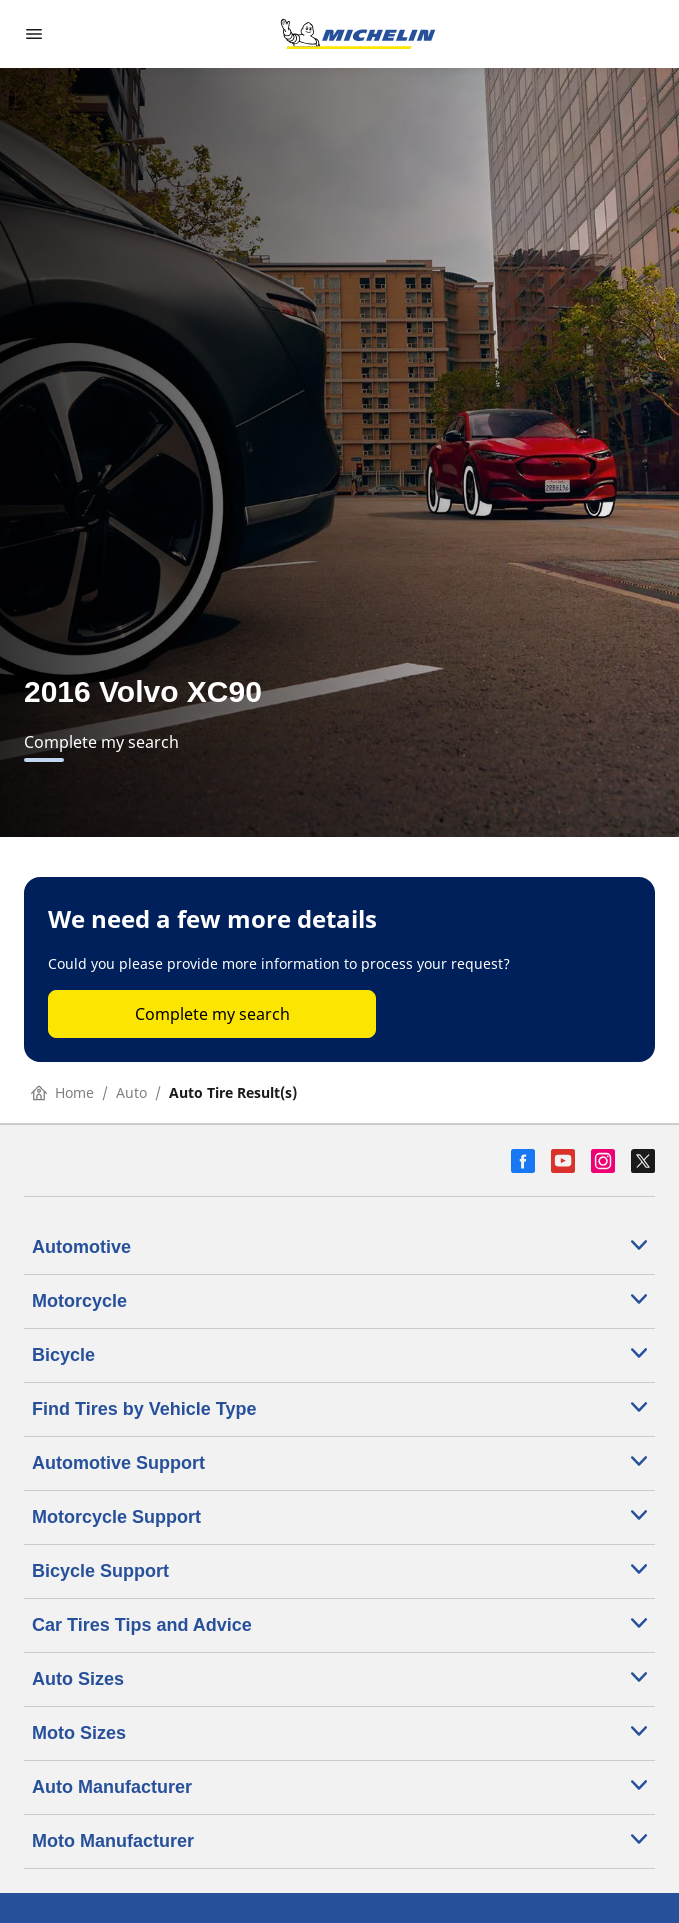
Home (62, 1092)
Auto (131, 1092)
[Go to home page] (358, 34)
